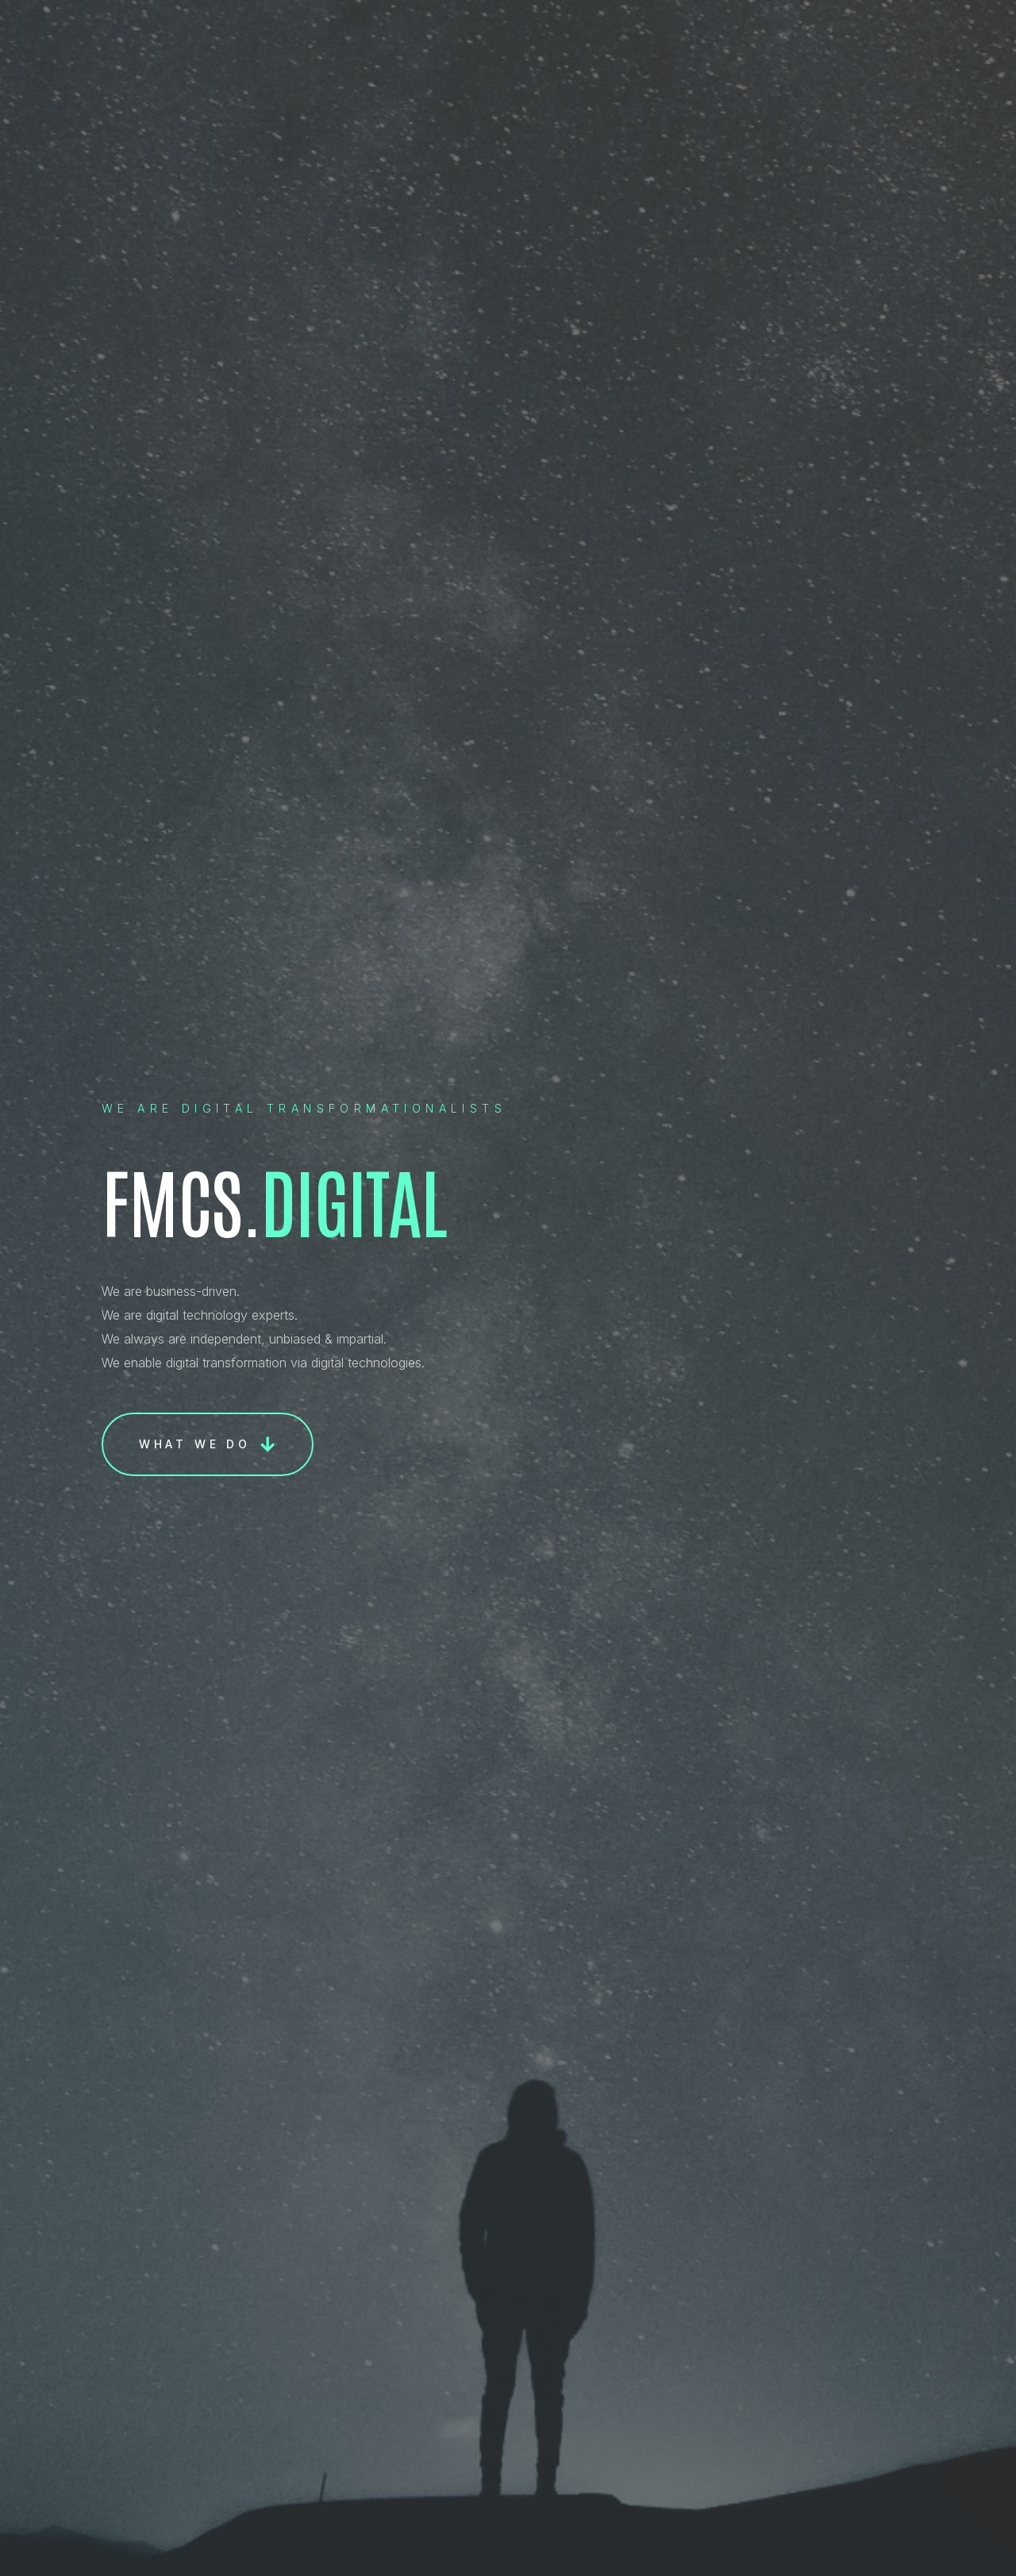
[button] (208, 1444)
